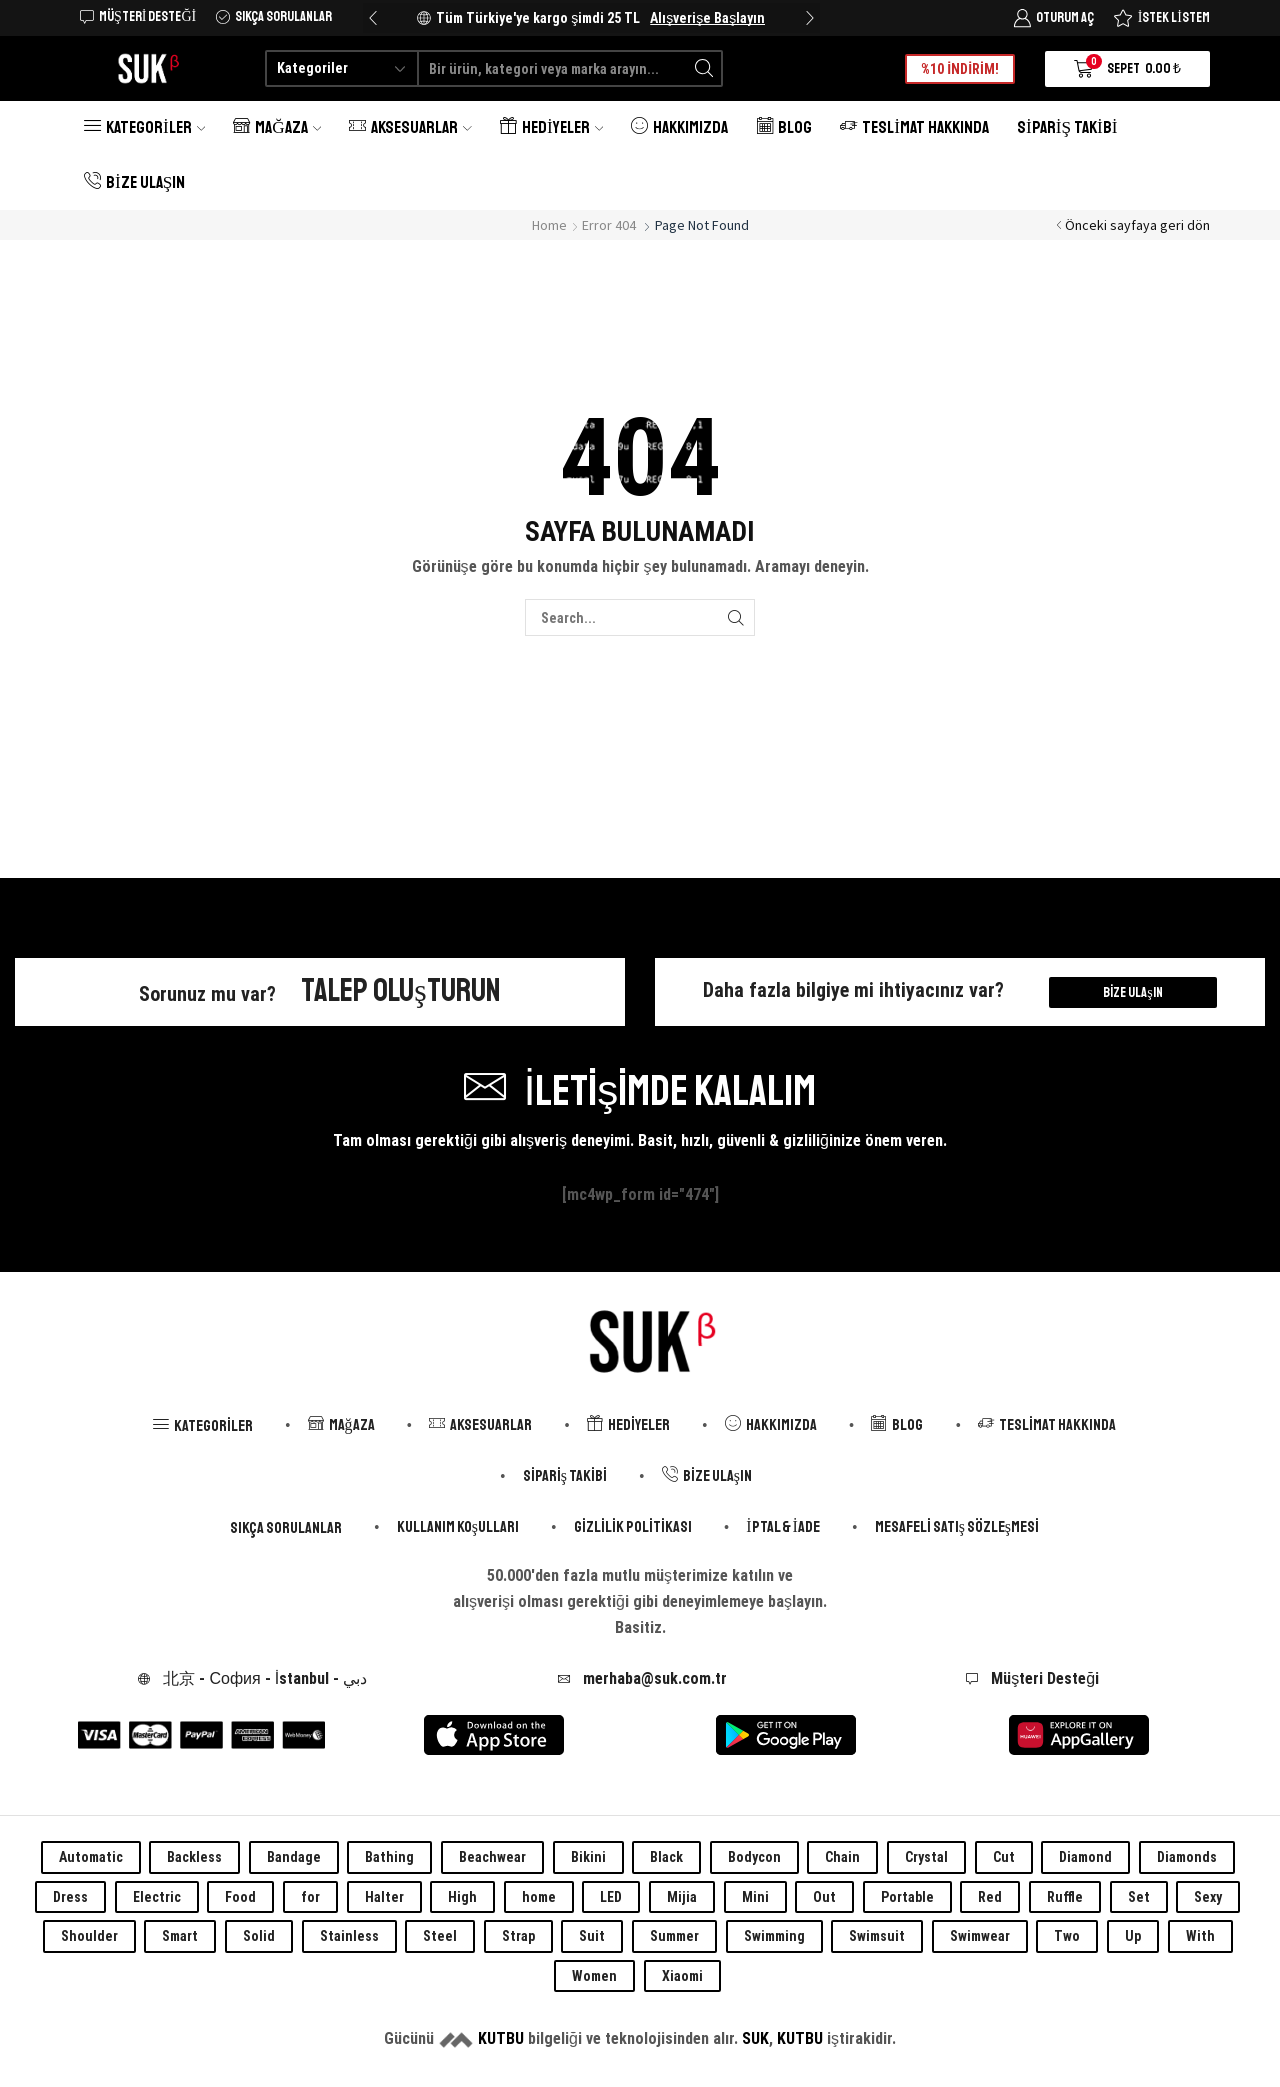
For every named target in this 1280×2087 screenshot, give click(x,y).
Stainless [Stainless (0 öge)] (349, 1936)
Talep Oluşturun (400, 991)
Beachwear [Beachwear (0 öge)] (492, 1857)
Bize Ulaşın (134, 182)
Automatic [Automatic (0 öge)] (91, 1857)
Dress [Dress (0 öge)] (70, 1897)
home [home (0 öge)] (539, 1897)
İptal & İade (783, 1527)
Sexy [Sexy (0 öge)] (1208, 1897)
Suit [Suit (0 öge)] (592, 1936)
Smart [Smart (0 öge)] (180, 1936)
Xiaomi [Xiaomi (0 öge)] (682, 1976)
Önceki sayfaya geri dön (1137, 225)
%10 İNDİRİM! (960, 69)
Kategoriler (144, 127)
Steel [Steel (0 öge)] (440, 1936)
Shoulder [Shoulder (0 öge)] (89, 1936)
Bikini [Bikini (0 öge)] (588, 1857)
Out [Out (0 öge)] (824, 1897)
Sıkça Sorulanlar (286, 1528)
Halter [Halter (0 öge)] (384, 1897)
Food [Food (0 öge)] (240, 1897)
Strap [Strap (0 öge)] (518, 1936)
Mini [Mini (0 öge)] (755, 1897)
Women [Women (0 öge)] (594, 1976)
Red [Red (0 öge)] (990, 1897)
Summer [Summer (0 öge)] (674, 1936)
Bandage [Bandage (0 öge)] (294, 1857)
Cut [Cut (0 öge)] (1004, 1857)
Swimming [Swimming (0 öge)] (774, 1936)
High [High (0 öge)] (462, 1897)
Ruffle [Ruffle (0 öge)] (1065, 1897)
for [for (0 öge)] (310, 1897)
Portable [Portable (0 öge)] (907, 1897)
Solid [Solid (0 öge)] (259, 1936)
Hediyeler (551, 127)
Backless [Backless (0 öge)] (194, 1857)
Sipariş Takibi (1067, 127)
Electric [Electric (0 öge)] (157, 1897)
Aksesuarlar (410, 127)
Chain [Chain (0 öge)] (842, 1857)
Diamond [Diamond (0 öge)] (1085, 1857)
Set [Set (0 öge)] (1139, 1897)
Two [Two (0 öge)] (1067, 1936)
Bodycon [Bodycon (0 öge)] (754, 1857)
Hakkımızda (679, 127)
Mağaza (277, 127)
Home (549, 225)
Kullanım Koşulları (458, 1527)
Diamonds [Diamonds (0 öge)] (1187, 1857)
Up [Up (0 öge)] (1133, 1936)
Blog (784, 127)
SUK (755, 2038)
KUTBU (501, 2038)
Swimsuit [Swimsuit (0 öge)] (877, 1936)
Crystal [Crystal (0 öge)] (926, 1857)
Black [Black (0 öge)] (666, 1857)
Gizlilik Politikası (633, 1527)
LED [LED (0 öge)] (611, 1897)
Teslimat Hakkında (914, 127)
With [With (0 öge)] (1200, 1936)
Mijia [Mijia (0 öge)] (682, 1897)
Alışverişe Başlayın (707, 18)
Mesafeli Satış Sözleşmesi (957, 1527)
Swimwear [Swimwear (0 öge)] (980, 1936)
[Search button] (704, 68)
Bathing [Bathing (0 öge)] (389, 1857)
